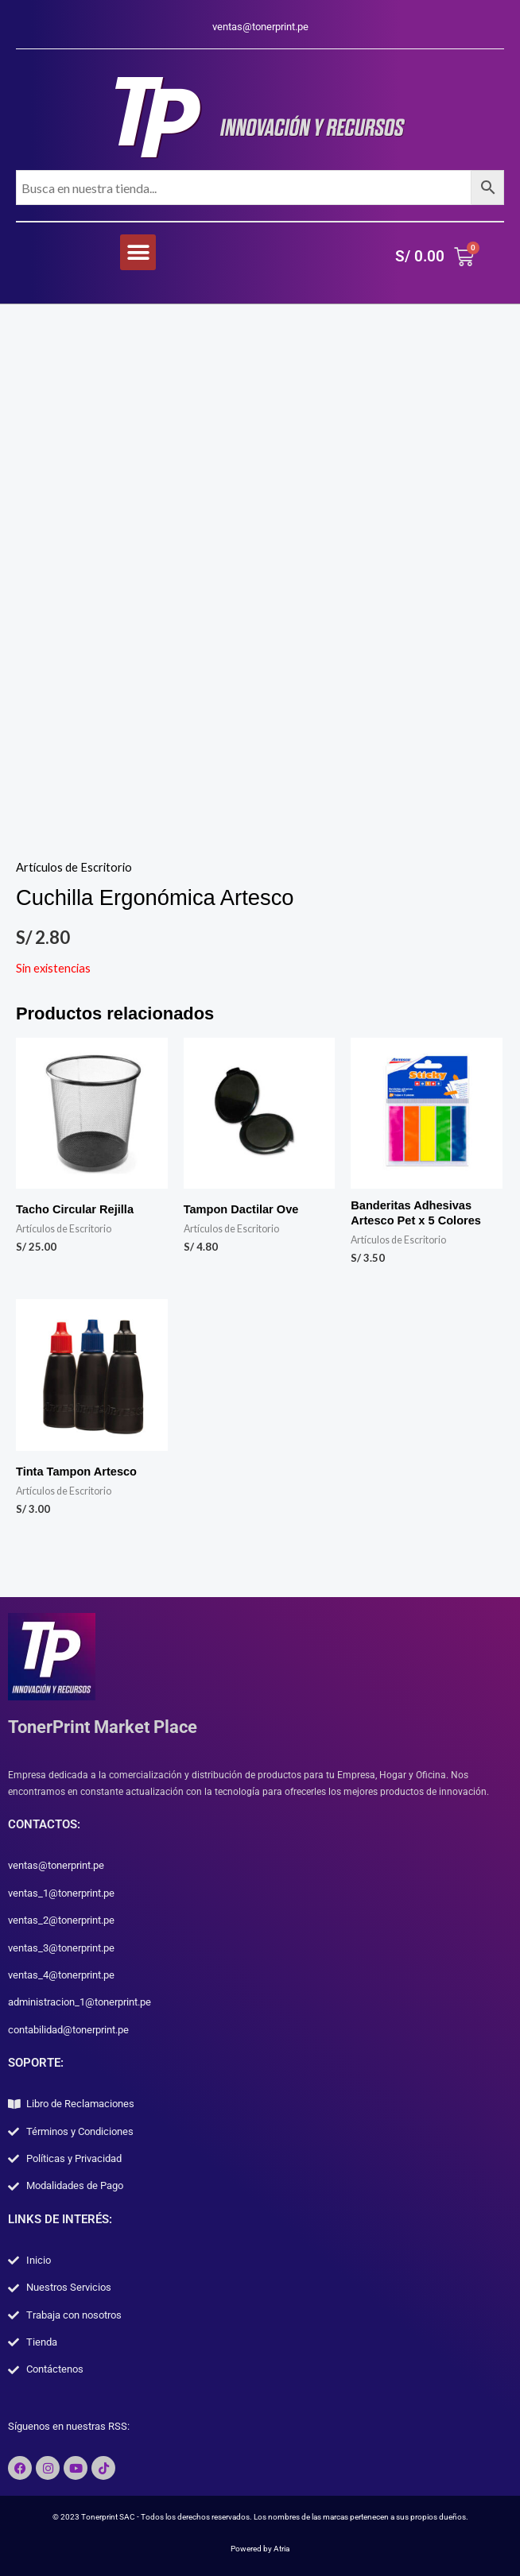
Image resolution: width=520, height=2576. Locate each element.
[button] (138, 252)
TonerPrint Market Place (102, 1727)
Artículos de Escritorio (74, 867)
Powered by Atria (260, 2548)
